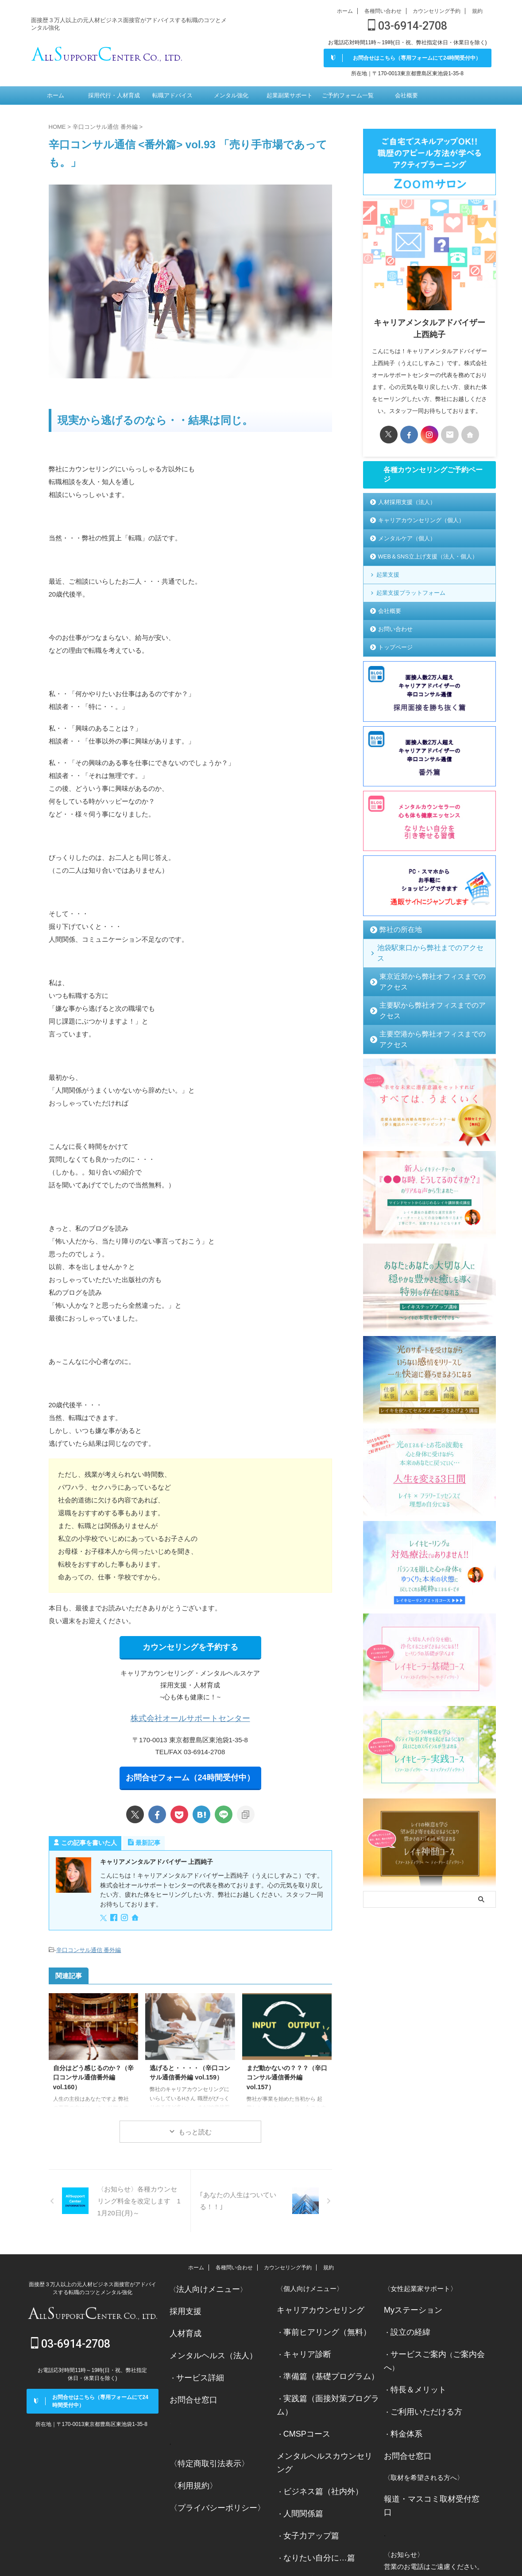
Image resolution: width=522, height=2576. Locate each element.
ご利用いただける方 (420, 2387)
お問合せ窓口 (189, 2387)
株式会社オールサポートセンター (190, 1716)
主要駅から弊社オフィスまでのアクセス (430, 985)
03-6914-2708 (407, 25)
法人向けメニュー (202, 2283)
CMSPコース (302, 2408)
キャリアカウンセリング (313, 2304)
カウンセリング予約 (436, 11)
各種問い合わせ (383, 11)
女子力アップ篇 (306, 2491)
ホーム (345, 11)
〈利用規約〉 (189, 2470)
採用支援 (183, 2304)
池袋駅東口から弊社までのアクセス (422, 949)
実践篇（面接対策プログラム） (329, 2387)
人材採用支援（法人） (407, 504)
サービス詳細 (196, 2366)
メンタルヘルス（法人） (206, 2345)
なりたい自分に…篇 (313, 2512)
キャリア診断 (303, 2345)
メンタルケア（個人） (407, 540)
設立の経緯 (407, 2325)
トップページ (395, 649)
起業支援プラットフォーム (410, 594)
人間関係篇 (300, 2470)
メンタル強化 (231, 95)
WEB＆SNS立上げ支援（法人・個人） (428, 558)
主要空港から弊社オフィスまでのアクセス (432, 1004)
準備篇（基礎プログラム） (323, 2366)
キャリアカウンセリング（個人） (421, 522)
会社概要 (406, 95)
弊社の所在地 (395, 931)
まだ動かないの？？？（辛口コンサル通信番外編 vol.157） (287, 2072)
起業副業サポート (290, 95)
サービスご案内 (414, 2345)
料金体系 (404, 2408)
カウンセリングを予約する (190, 1646)
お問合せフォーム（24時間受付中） (190, 1774)
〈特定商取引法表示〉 (203, 2449)
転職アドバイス (172, 95)
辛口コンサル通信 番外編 (88, 1945)
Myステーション (408, 2304)
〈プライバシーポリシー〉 (209, 2491)
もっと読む (195, 2126)
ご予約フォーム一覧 (348, 95)
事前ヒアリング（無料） (319, 2325)
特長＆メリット (414, 2366)
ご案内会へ (460, 2345)
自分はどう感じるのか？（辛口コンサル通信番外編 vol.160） (93, 2072)
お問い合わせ (395, 631)
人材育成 (183, 2325)
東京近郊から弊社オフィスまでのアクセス (432, 967)
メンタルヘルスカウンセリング (323, 2429)
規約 (477, 11)
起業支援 (387, 576)
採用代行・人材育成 (114, 95)
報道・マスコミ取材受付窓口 (427, 2470)
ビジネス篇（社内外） (316, 2449)
